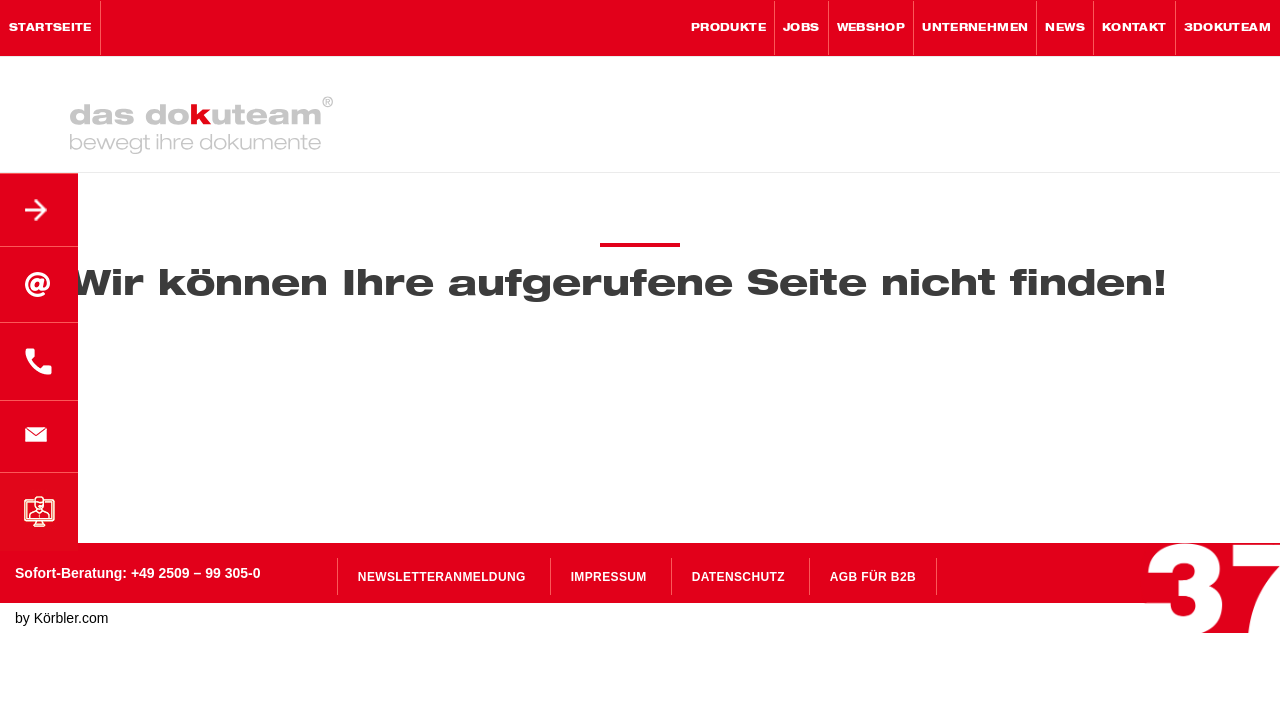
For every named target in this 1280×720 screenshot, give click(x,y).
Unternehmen (975, 28)
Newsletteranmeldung (442, 577)
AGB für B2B (873, 577)
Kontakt (1134, 28)
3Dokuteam (1227, 28)
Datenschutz (738, 577)
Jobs (801, 28)
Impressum (609, 577)
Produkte (728, 28)
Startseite (50, 28)
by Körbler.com (61, 618)
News (1065, 28)
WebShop (871, 28)
